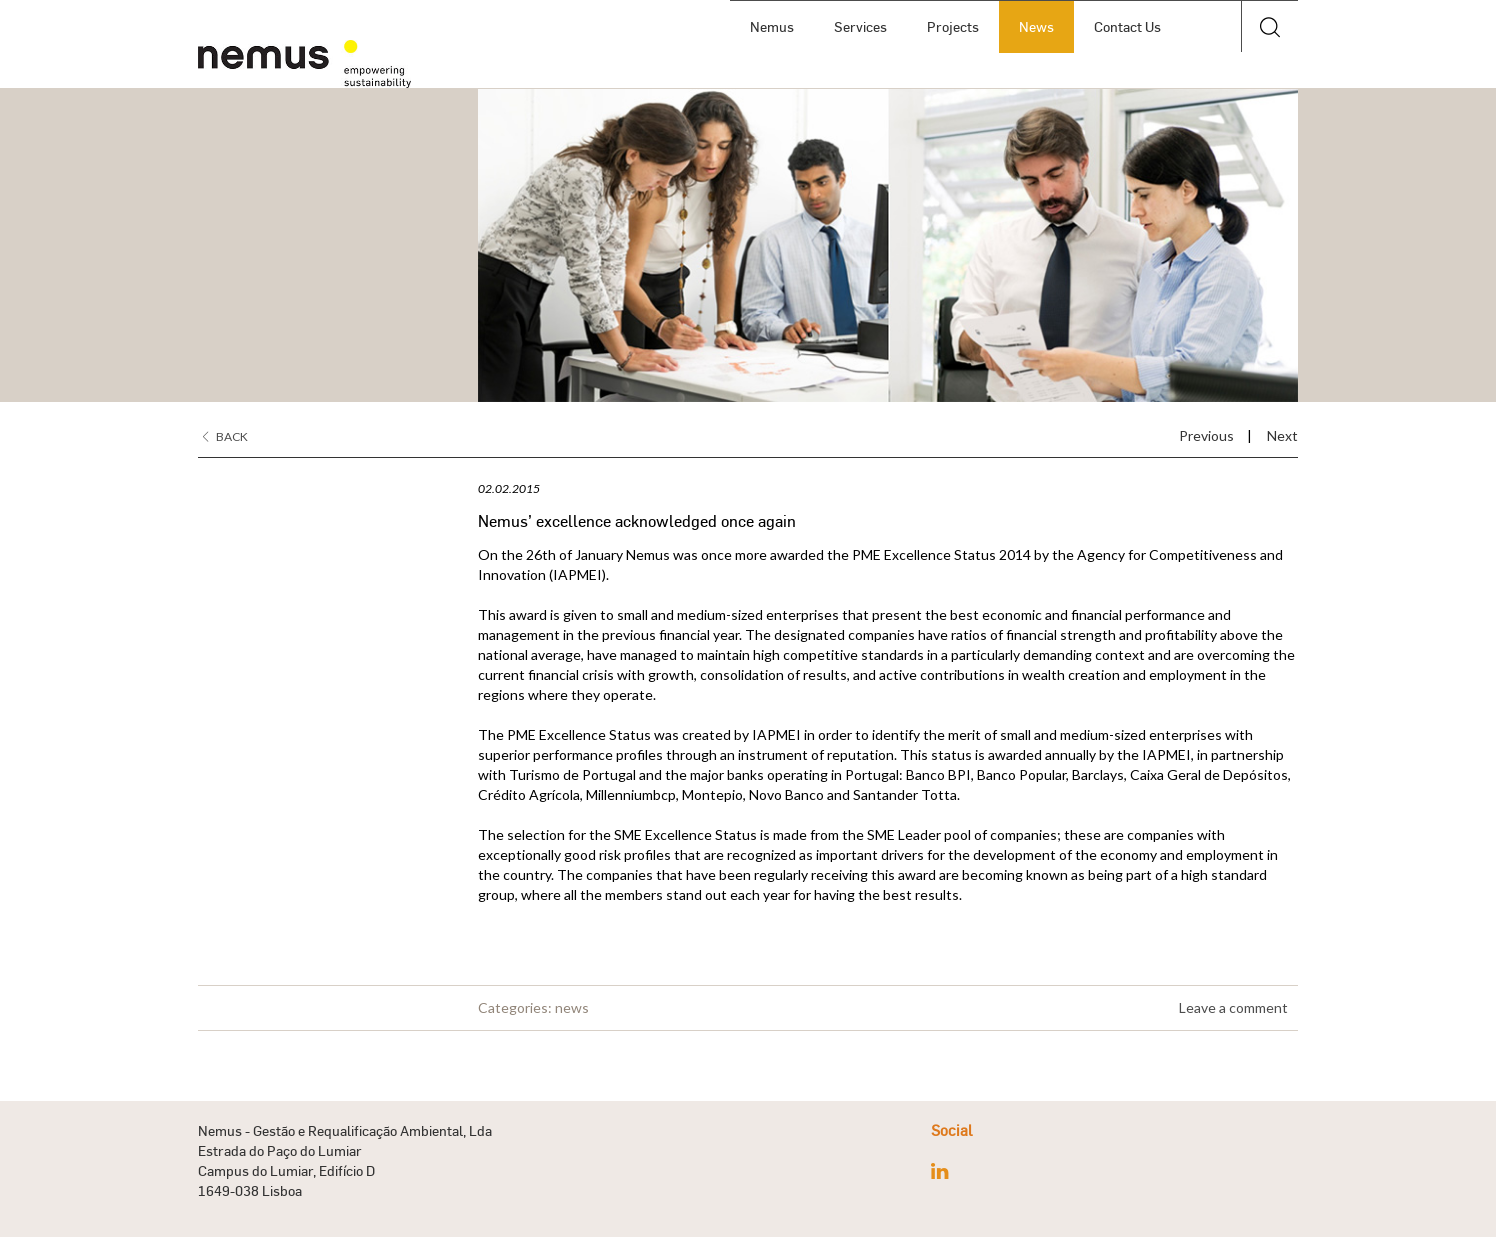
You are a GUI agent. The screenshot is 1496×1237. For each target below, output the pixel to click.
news (572, 1007)
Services (860, 26)
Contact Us (1127, 26)
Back (225, 436)
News (1036, 26)
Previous (1206, 435)
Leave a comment (1233, 1007)
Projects (953, 26)
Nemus (772, 26)
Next (1282, 435)
